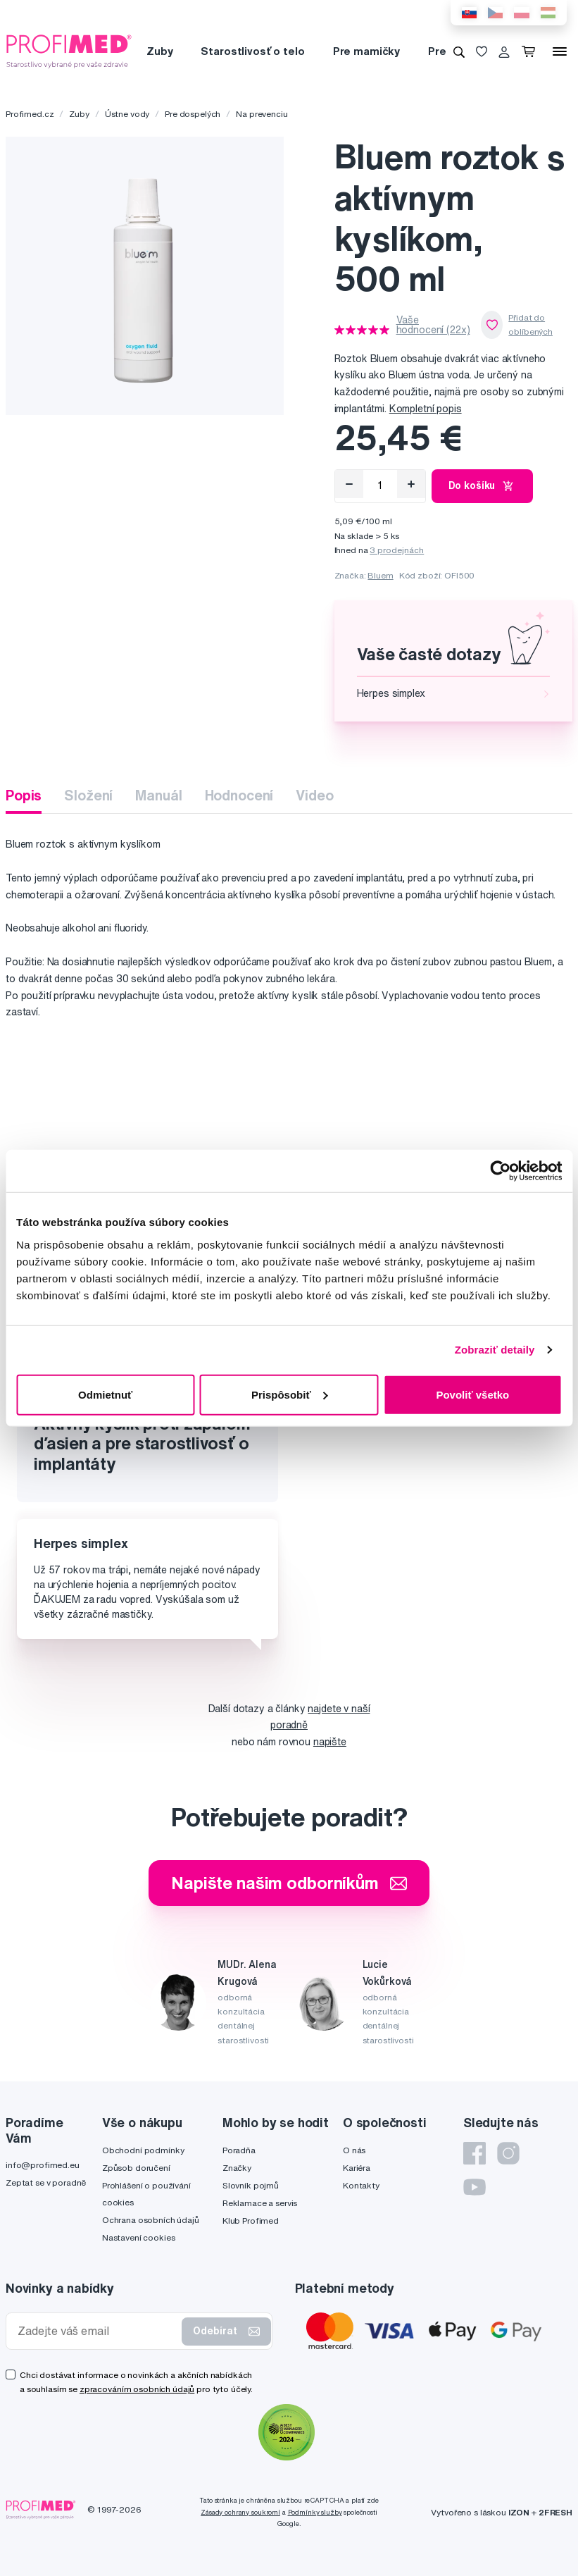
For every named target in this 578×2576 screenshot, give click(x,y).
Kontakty (361, 2185)
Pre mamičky (366, 51)
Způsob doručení (136, 2167)
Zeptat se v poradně (46, 2182)
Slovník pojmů (250, 2185)
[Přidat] (411, 484)
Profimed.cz (30, 113)
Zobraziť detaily (495, 1350)
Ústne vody (127, 113)
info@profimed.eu (43, 2164)
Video (314, 795)
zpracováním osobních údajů (137, 2389)
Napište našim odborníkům (289, 1882)
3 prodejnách (397, 550)
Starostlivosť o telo (252, 51)
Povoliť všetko (472, 1394)
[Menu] (560, 51)
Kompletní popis (425, 409)
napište (329, 1742)
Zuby (159, 51)
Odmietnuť (105, 1394)
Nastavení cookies (138, 2237)
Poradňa (239, 2150)
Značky (236, 2167)
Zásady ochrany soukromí (240, 2512)
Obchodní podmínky (143, 2150)
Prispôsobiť (289, 1394)
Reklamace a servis (259, 2202)
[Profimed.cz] (69, 51)
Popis (24, 795)
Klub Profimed (250, 2220)
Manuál (158, 795)
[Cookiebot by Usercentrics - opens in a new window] (500, 1171)
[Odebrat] (349, 484)
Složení (88, 795)
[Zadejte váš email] (97, 2331)
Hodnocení (239, 795)
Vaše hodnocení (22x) (433, 325)
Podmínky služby (315, 2512)
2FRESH (555, 2512)
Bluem (380, 575)
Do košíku (482, 486)
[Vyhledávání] (459, 51)
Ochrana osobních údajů (150, 2219)
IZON (518, 2512)
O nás (354, 2150)
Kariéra (356, 2167)
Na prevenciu (261, 113)
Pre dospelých (192, 113)
